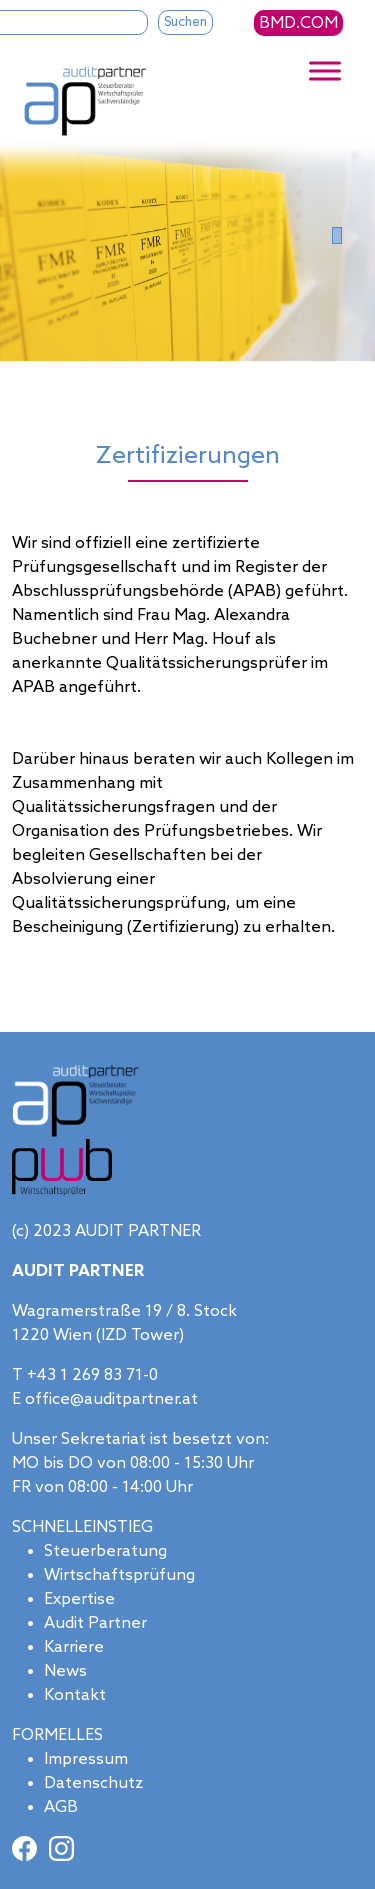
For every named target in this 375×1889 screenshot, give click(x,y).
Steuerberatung (105, 1551)
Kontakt (75, 1695)
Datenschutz (93, 1783)
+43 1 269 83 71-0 (92, 1375)
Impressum (86, 1759)
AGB (61, 1807)
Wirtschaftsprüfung (119, 1575)
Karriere (74, 1647)
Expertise (79, 1599)
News (65, 1671)
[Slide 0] (337, 235)
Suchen (185, 22)
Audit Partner (95, 1623)
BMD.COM (298, 23)
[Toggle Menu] (325, 71)
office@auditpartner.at (111, 1399)
